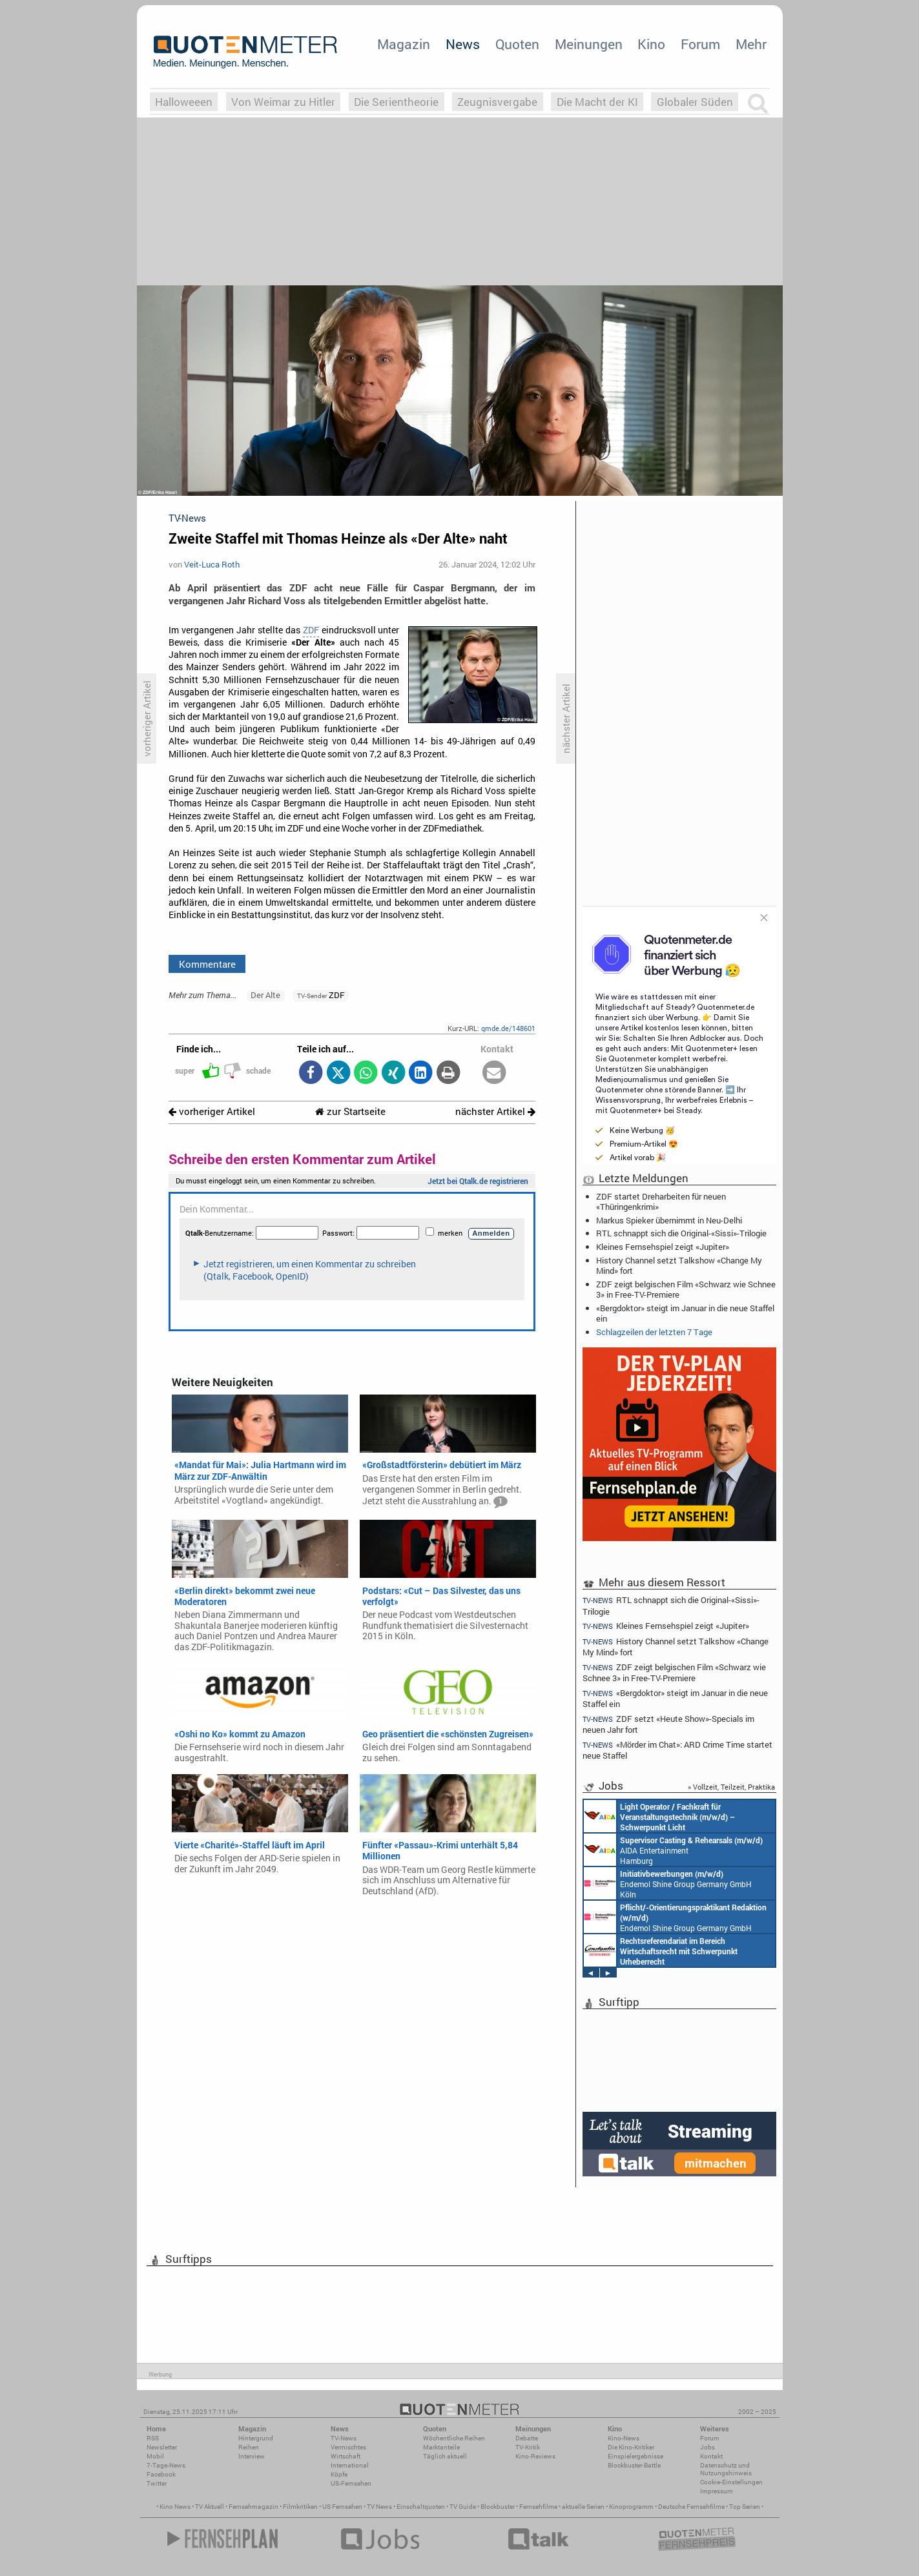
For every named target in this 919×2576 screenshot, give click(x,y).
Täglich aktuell (445, 2456)
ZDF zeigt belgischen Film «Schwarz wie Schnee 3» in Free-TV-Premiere (686, 1289)
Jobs (707, 2447)
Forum (700, 44)
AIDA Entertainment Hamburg (673, 1850)
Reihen (248, 2447)
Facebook (161, 2474)
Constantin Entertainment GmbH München (661, 1950)
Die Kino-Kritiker (631, 2447)
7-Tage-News (166, 2465)
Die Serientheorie (396, 101)
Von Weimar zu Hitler (283, 101)
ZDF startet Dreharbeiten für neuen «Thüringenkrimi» (661, 1201)
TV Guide (462, 2506)
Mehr (751, 44)
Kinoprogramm (631, 2506)
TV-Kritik (527, 2447)
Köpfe (339, 2474)
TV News (379, 2506)
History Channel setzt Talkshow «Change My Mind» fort (679, 1265)
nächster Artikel (495, 1111)
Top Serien (744, 2506)
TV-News (343, 2438)
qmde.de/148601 (508, 1028)
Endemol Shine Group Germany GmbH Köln (668, 1883)
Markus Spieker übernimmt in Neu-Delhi (669, 1220)
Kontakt (711, 2456)
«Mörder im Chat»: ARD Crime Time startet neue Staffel (678, 1750)
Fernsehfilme (538, 2506)
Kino (651, 44)
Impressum (716, 2491)
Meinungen (589, 44)
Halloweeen (183, 101)
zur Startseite (350, 1111)
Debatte (526, 2438)
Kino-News (623, 2438)
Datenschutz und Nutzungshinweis (726, 2469)
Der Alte (265, 995)
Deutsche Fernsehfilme (691, 2506)
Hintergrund (255, 2438)
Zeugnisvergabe (497, 101)
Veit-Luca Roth (212, 564)
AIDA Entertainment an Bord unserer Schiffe (659, 1816)
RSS (153, 2438)
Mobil (155, 2456)
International (350, 2465)
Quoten (517, 44)
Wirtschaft (345, 2456)
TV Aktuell (209, 2506)
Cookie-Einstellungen (731, 2482)
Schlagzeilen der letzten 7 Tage (654, 1332)
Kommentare (207, 963)
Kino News (175, 2506)
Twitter (157, 2483)
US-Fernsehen (351, 2483)
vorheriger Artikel (212, 1111)
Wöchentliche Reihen (454, 2438)
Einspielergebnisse (635, 2456)
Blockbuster (497, 2506)
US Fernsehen (342, 2506)
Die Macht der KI (597, 101)
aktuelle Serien (583, 2506)
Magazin (403, 44)
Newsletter (162, 2447)
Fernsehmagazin (253, 2506)
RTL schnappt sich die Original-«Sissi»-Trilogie (681, 1233)
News (463, 44)
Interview (251, 2456)
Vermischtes (348, 2447)
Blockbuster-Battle (634, 2465)
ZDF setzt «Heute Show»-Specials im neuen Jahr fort (669, 1724)
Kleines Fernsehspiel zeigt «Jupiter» (662, 1246)
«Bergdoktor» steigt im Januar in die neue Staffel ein (685, 1313)
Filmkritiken (300, 2506)
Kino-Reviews (535, 2456)
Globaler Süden (695, 101)
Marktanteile (441, 2447)
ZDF (311, 630)
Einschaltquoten (421, 2506)
